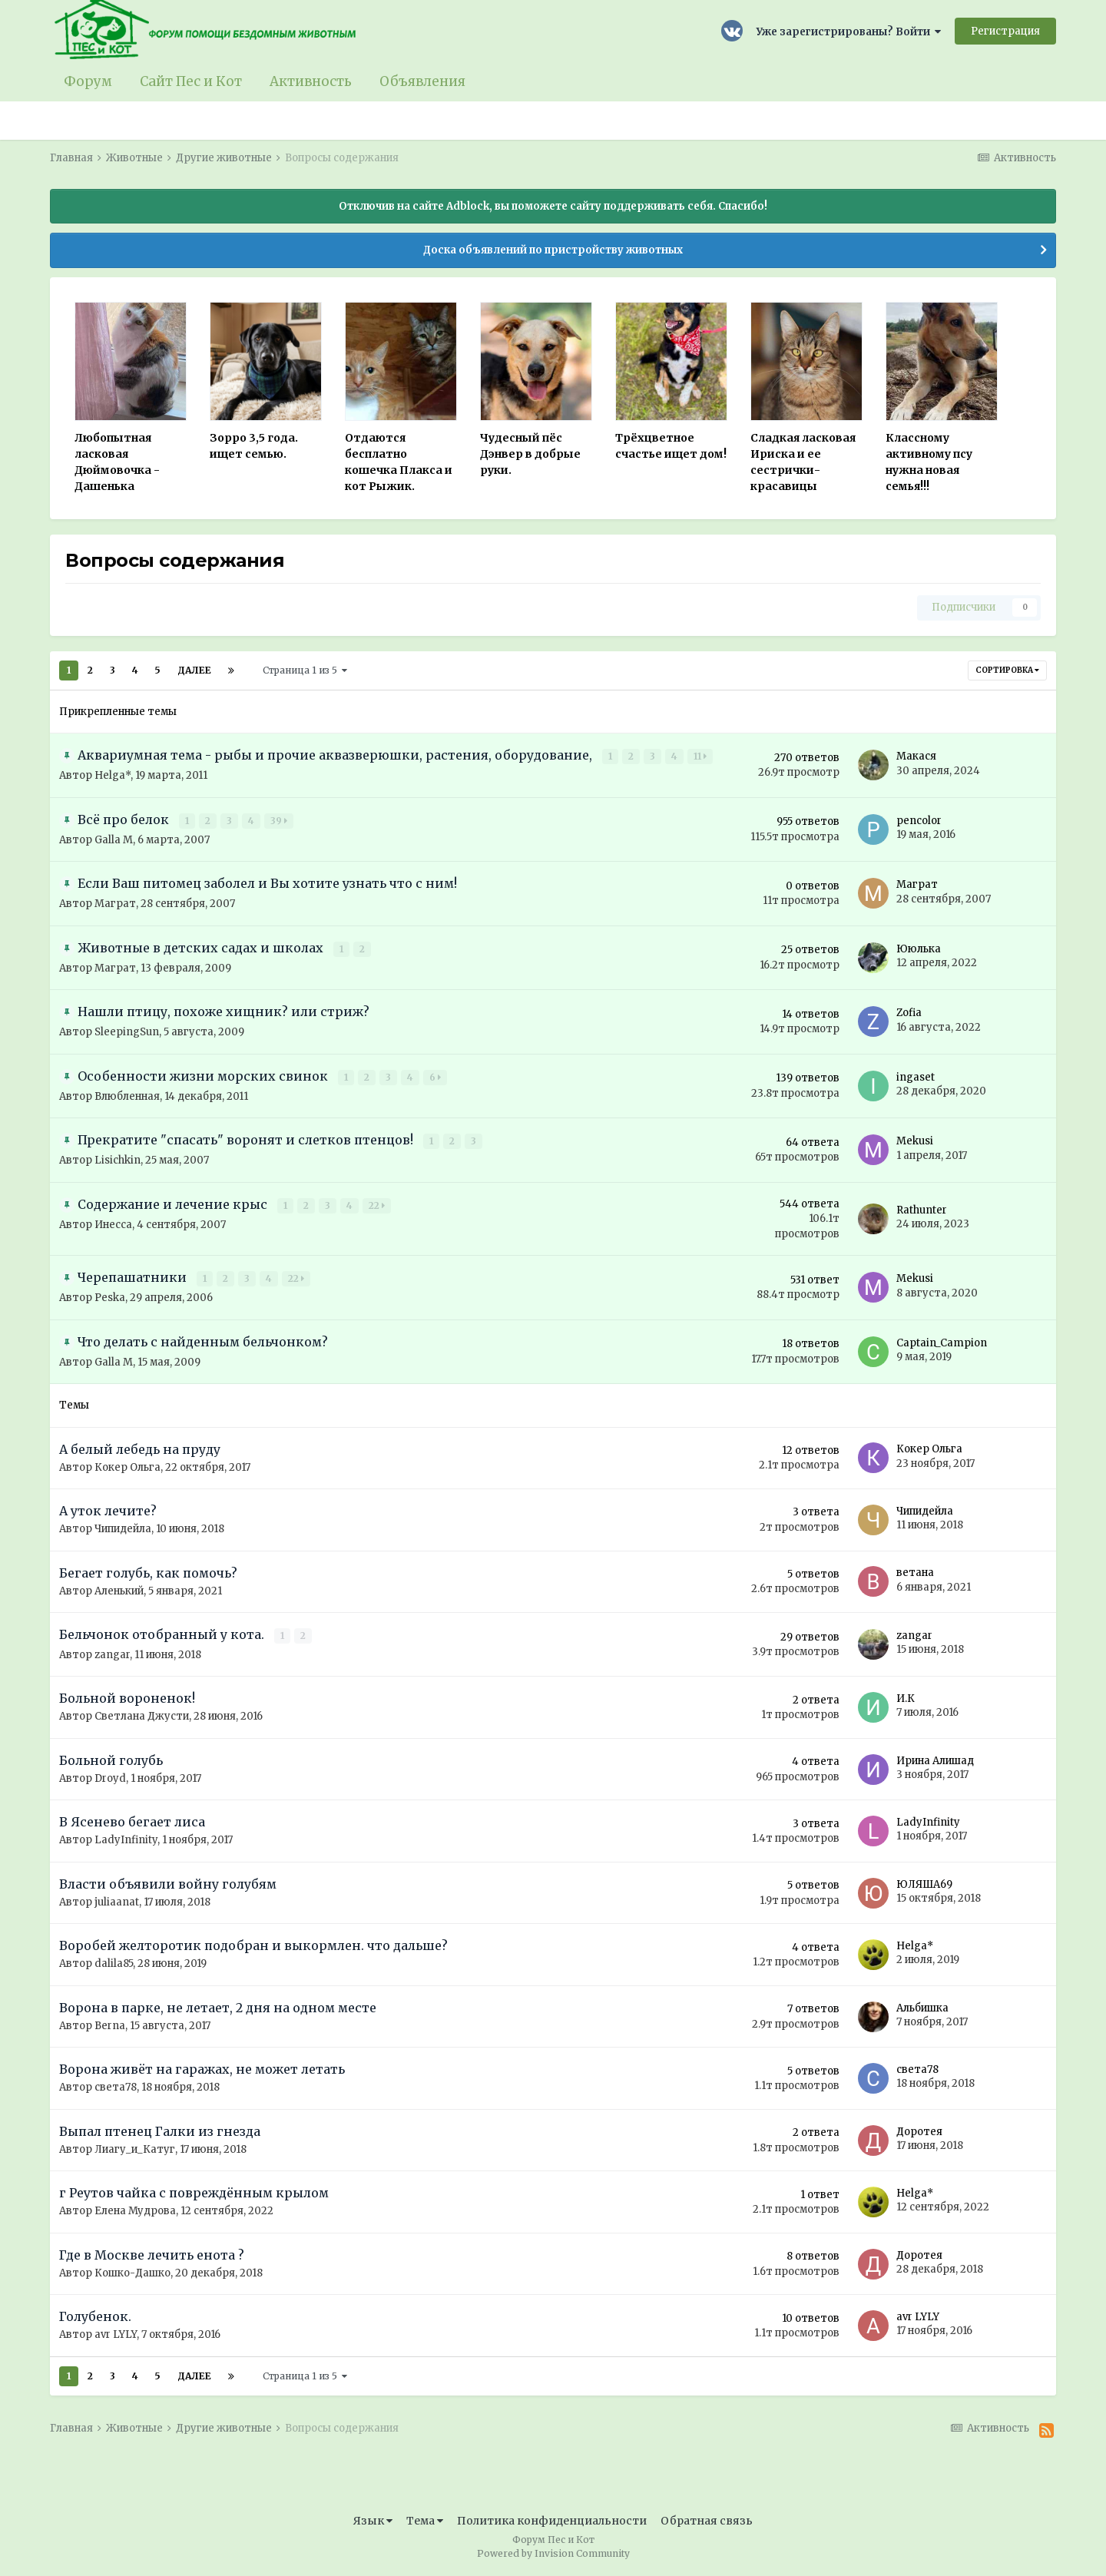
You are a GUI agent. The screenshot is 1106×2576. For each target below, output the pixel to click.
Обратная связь (707, 2521)
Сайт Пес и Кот (191, 81)
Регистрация (1005, 31)
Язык (372, 2521)
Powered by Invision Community (553, 2553)
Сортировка (1007, 670)
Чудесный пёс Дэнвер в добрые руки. (530, 454)
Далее (194, 670)
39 (279, 820)
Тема (424, 2521)
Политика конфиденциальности (552, 2521)
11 (700, 756)
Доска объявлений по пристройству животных (553, 250)
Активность (311, 81)
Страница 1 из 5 (305, 670)
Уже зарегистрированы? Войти (849, 31)
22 (377, 1205)
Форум (88, 81)
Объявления (422, 81)
